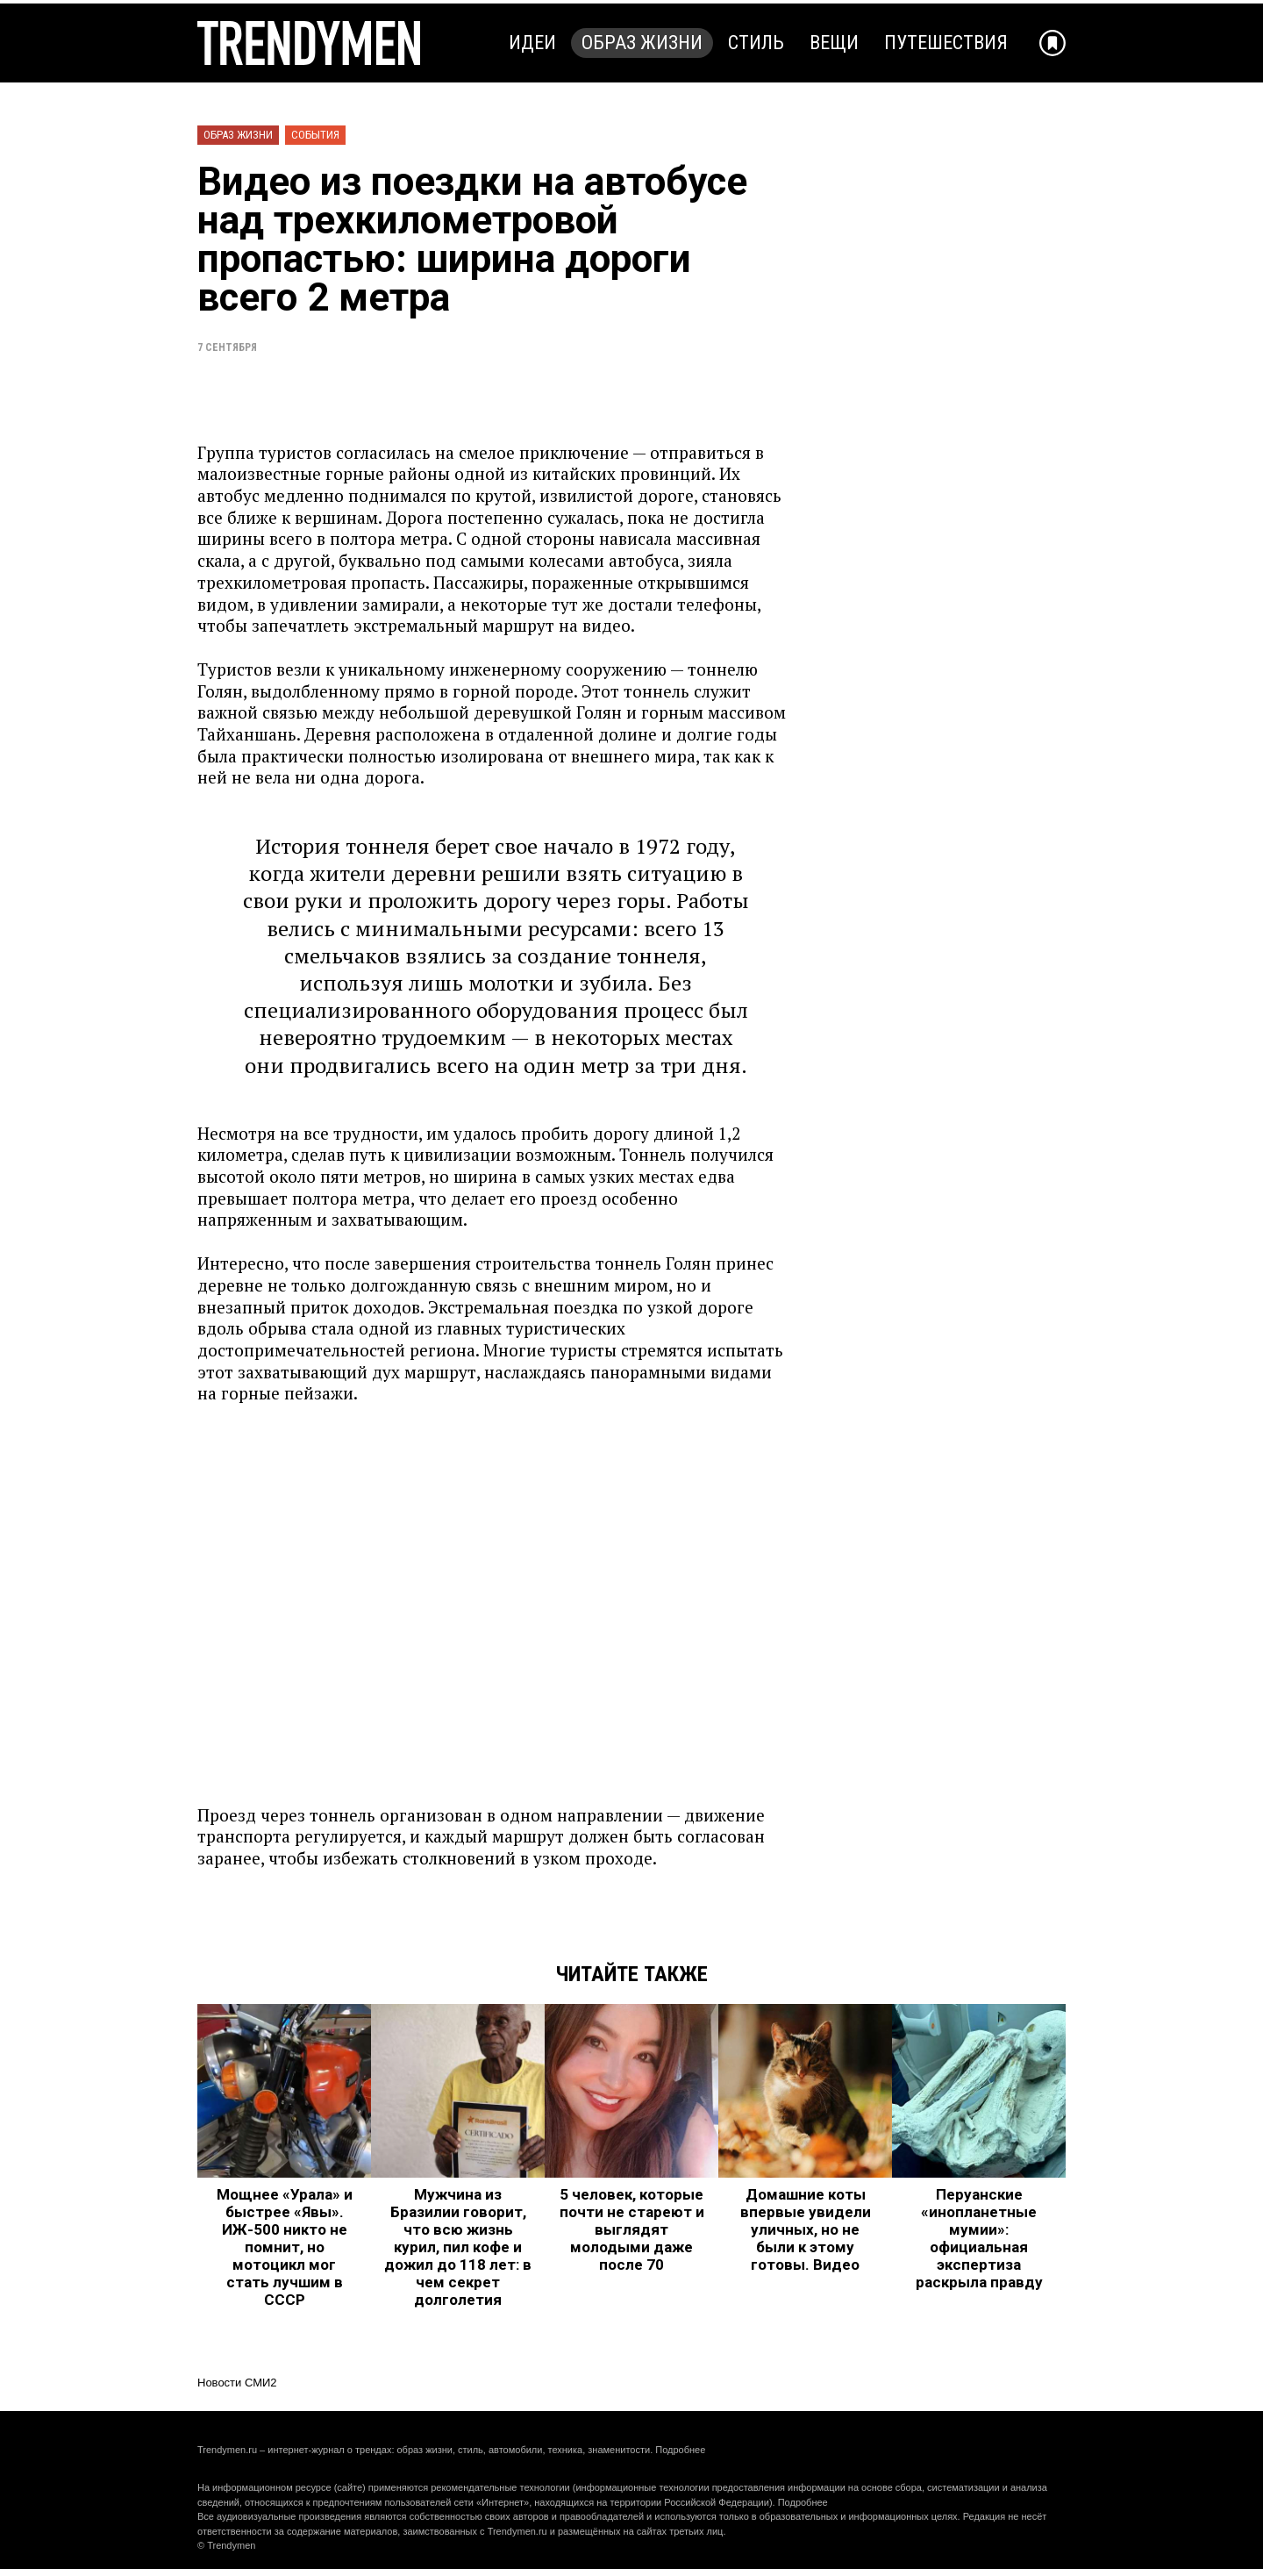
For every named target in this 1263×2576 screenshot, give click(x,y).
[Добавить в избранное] (1052, 43)
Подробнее (680, 2449)
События (315, 134)
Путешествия (946, 43)
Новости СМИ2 (237, 2382)
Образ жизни (642, 43)
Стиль (756, 43)
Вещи (834, 43)
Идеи (532, 43)
